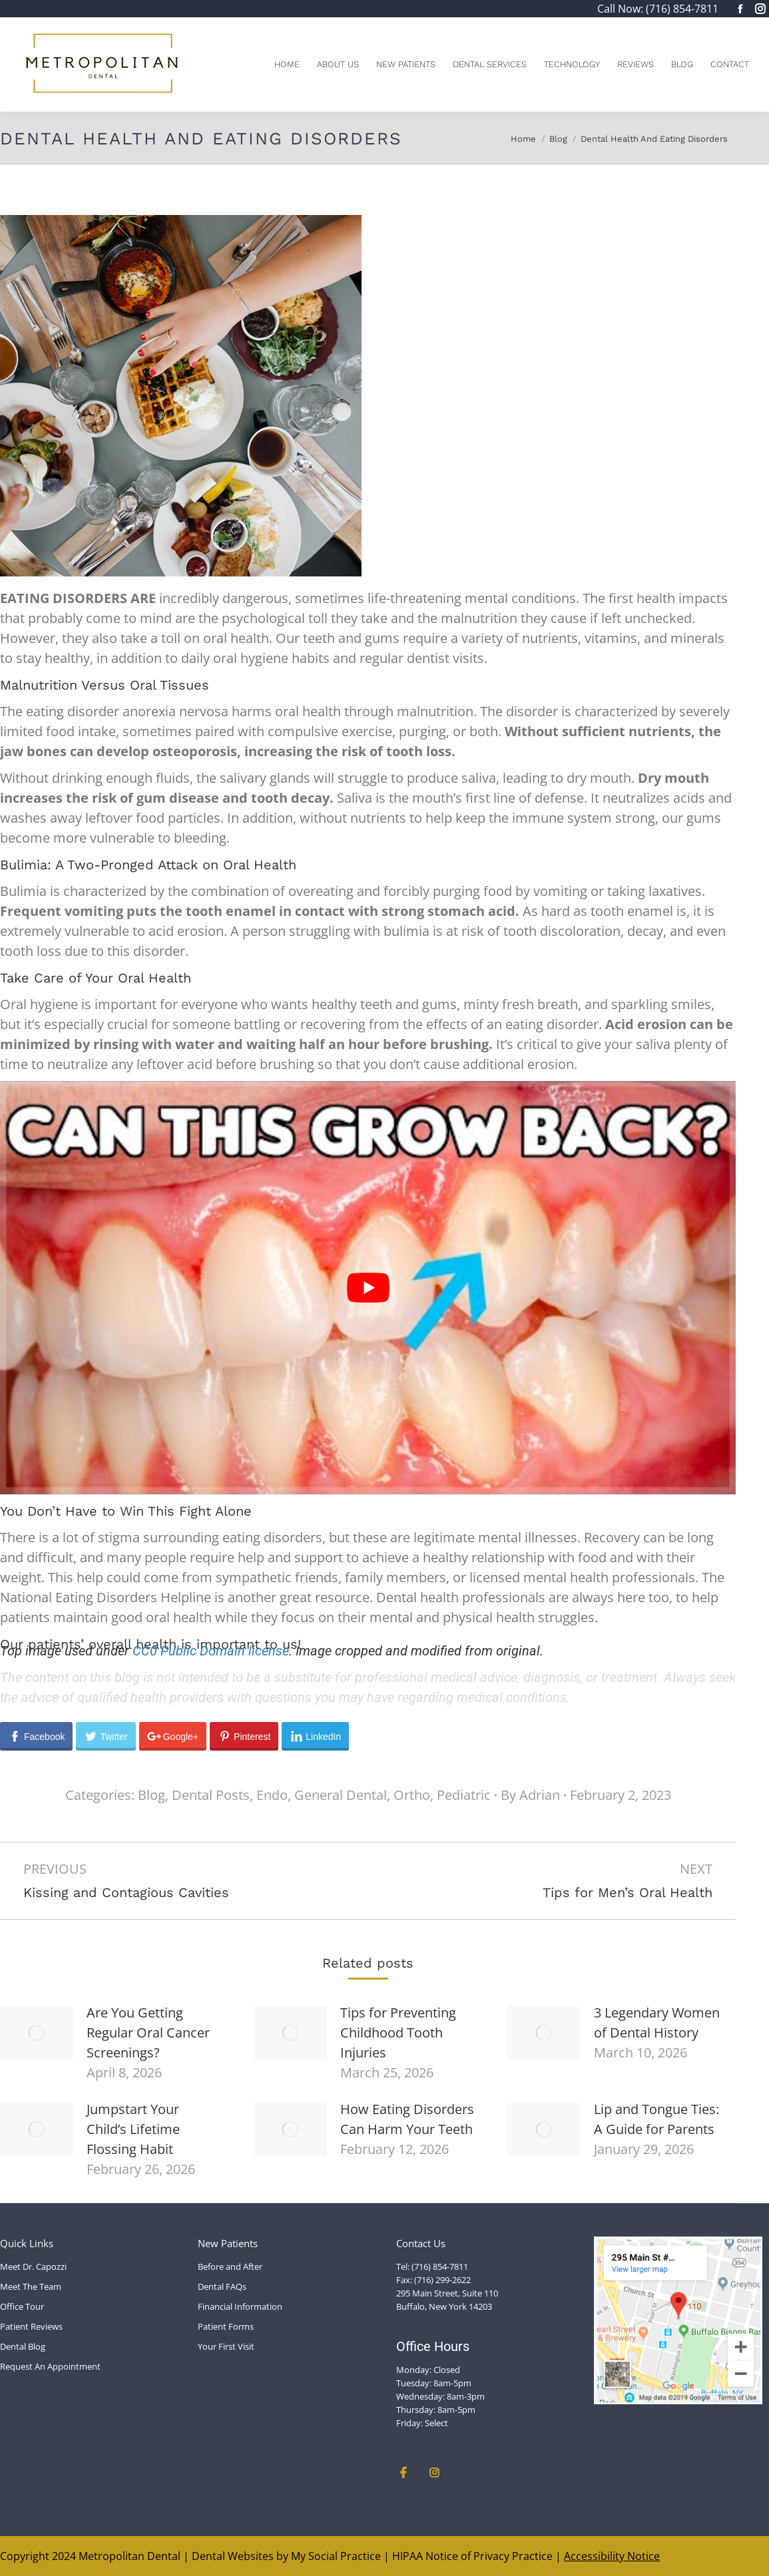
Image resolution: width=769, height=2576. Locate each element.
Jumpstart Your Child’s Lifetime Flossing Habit (133, 2129)
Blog (151, 1795)
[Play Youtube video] (368, 1287)
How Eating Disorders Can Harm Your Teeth (407, 2119)
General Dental (340, 1795)
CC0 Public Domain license (210, 1651)
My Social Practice (334, 2556)
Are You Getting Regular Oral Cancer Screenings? (148, 2032)
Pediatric (464, 1795)
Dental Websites (233, 2556)
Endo (272, 1795)
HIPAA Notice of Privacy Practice (472, 2556)
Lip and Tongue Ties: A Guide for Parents (656, 2119)
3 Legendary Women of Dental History (657, 2022)
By (530, 1795)
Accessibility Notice (612, 2556)
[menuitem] (287, 64)
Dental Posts (211, 1795)
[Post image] (36, 2032)
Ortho (411, 1795)
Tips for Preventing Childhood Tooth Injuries (398, 2032)
